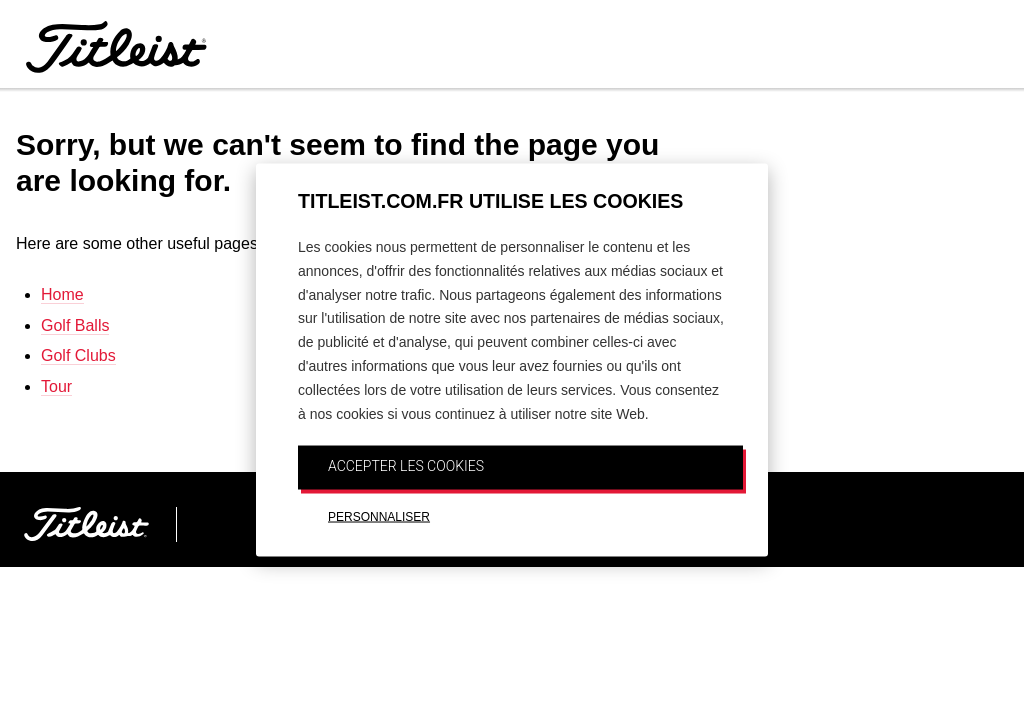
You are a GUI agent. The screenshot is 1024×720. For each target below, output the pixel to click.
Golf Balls (75, 325)
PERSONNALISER (379, 517)
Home (62, 294)
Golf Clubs (78, 355)
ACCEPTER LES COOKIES (406, 466)
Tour (56, 386)
